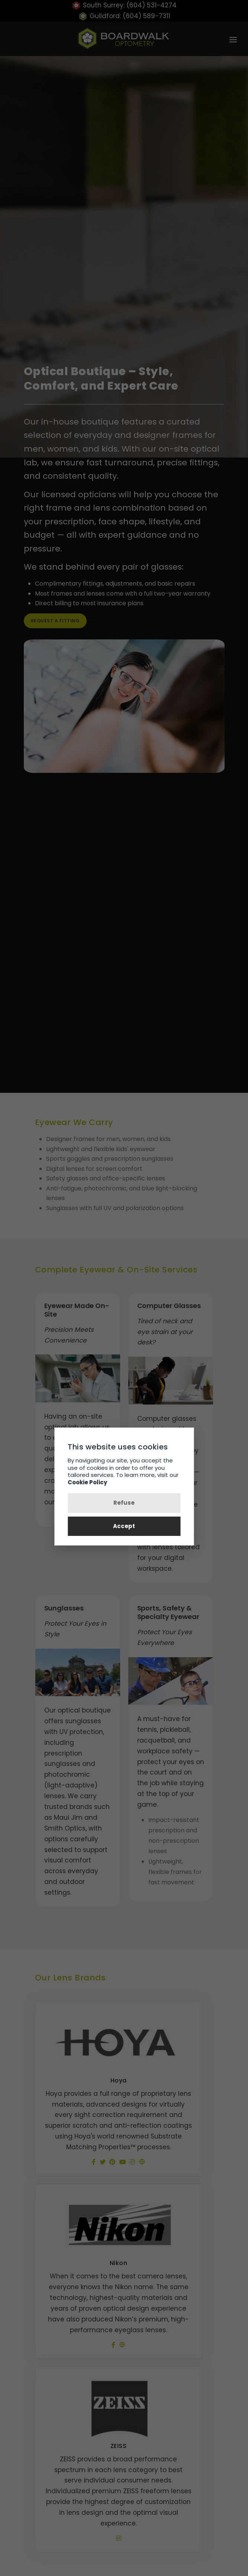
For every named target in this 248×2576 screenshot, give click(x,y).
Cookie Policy (87, 1482)
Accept (124, 1526)
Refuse (124, 1503)
